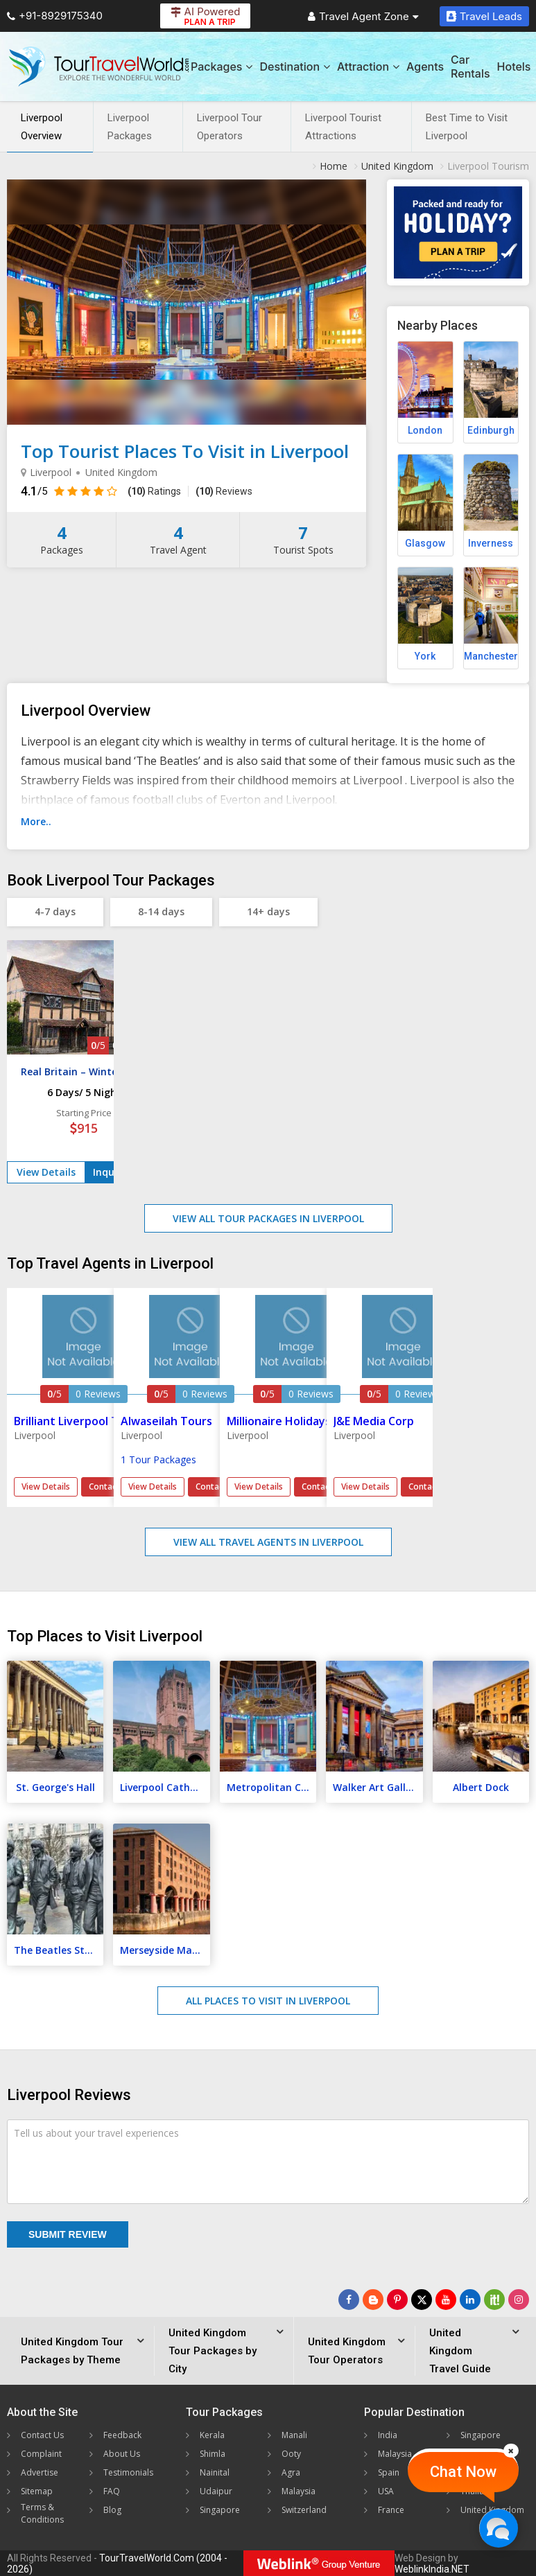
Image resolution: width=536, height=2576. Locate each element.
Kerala (212, 2435)
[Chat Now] (498, 2527)
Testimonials (128, 2472)
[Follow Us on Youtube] (445, 2299)
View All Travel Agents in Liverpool (268, 1542)
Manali (294, 2435)
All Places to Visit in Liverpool (268, 2000)
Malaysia (298, 2491)
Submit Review (67, 2234)
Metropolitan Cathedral (271, 1787)
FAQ (111, 2491)
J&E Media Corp (374, 1421)
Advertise (39, 2472)
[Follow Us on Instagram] (518, 2299)
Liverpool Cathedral (164, 1787)
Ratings (154, 491)
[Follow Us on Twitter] (421, 2299)
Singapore (220, 2510)
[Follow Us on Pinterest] (397, 2299)
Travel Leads (484, 16)
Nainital (215, 2472)
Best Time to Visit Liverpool (467, 127)
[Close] (511, 2451)
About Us (121, 2454)
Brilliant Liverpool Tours (78, 1421)
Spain (388, 2472)
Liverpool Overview (41, 127)
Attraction (368, 66)
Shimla (212, 2454)
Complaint (41, 2454)
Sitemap (37, 2491)
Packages (221, 66)
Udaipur (216, 2491)
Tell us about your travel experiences (96, 2133)
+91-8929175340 (55, 15)
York (425, 656)
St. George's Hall (55, 1787)
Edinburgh (491, 430)
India (387, 2435)
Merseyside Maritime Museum (164, 1950)
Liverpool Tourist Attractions (343, 127)
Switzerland (304, 2510)
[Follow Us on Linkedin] (470, 2299)
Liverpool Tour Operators (229, 127)
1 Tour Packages (158, 1459)
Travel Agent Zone (363, 16)
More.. (36, 821)
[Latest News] (373, 2299)
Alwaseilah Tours (166, 1421)
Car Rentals (470, 66)
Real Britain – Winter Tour (84, 1071)
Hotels (514, 66)
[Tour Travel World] (99, 66)
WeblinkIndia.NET (432, 2569)
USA (386, 2491)
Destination (294, 66)
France (391, 2510)
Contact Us (42, 2435)
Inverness (490, 543)
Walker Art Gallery (377, 1787)
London (425, 430)
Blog (112, 2510)
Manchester (491, 656)
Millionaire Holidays (279, 1421)
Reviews (224, 491)
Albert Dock (481, 1787)
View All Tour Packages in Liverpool (268, 1218)
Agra (291, 2472)
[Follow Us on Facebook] (348, 2299)
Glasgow (425, 543)
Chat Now (463, 2471)
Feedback (122, 2435)
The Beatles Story (57, 1950)
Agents (425, 66)
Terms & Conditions (42, 2513)
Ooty (291, 2454)
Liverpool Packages (129, 127)
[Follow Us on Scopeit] (494, 2299)
